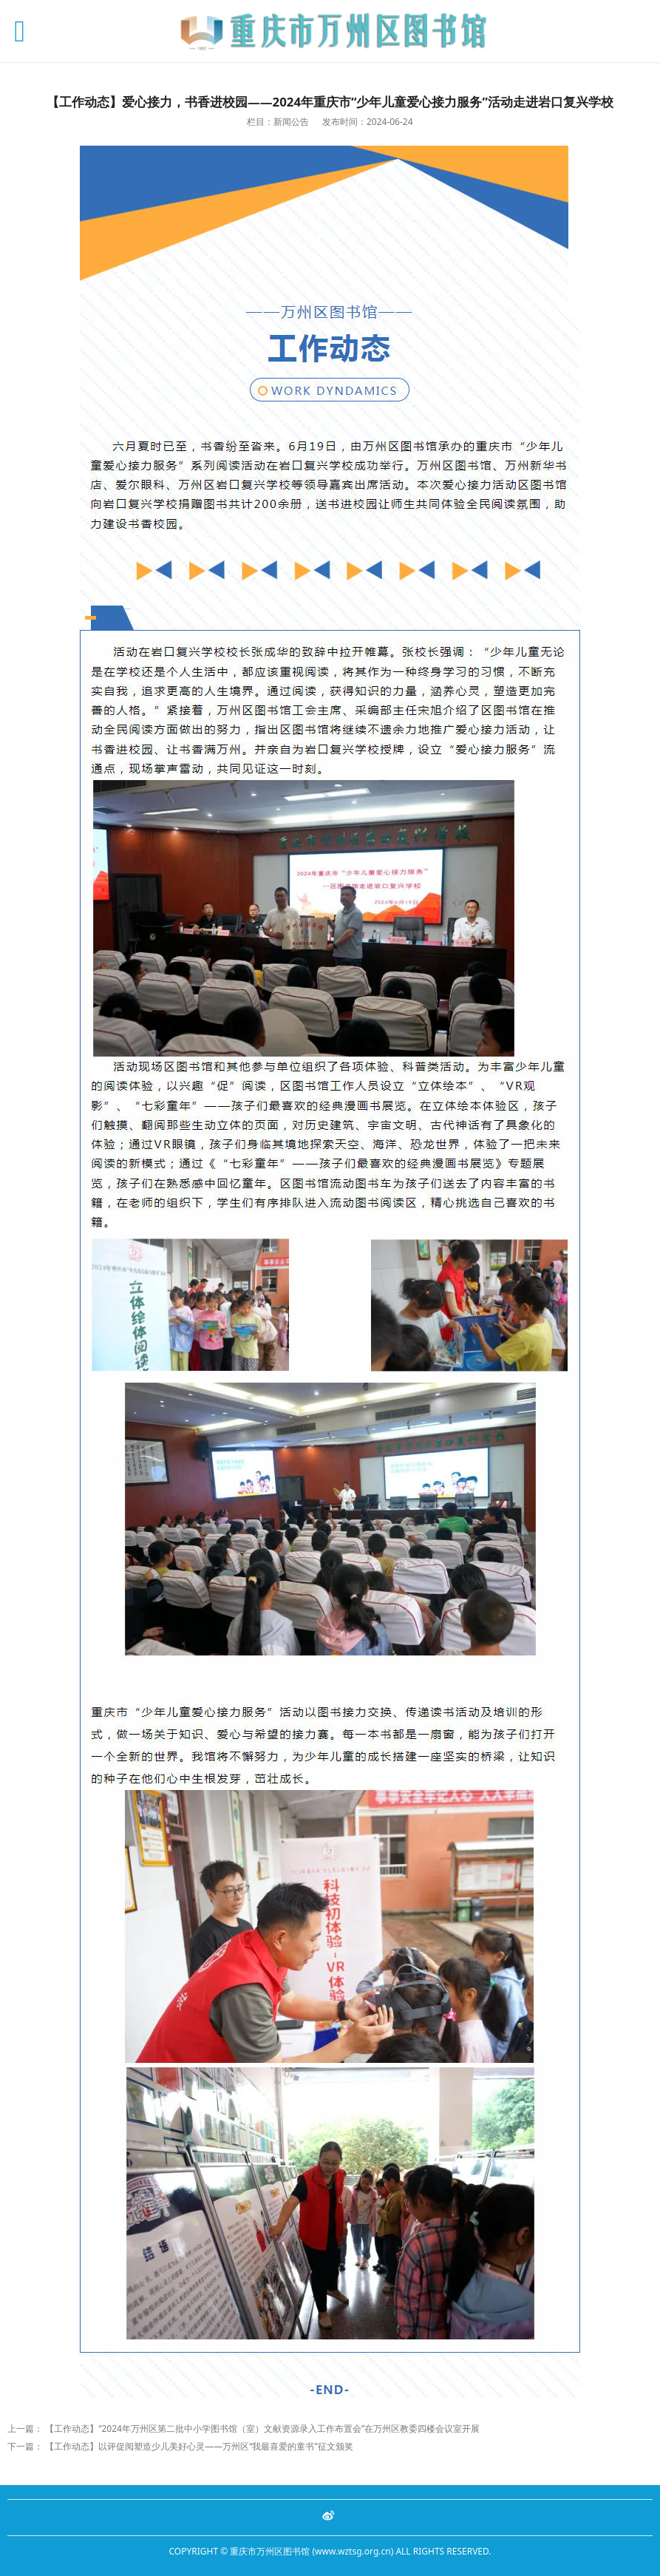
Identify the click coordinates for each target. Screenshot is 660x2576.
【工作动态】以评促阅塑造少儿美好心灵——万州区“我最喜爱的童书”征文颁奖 (199, 2446)
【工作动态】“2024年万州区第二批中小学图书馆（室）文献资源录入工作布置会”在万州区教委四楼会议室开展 (262, 2428)
